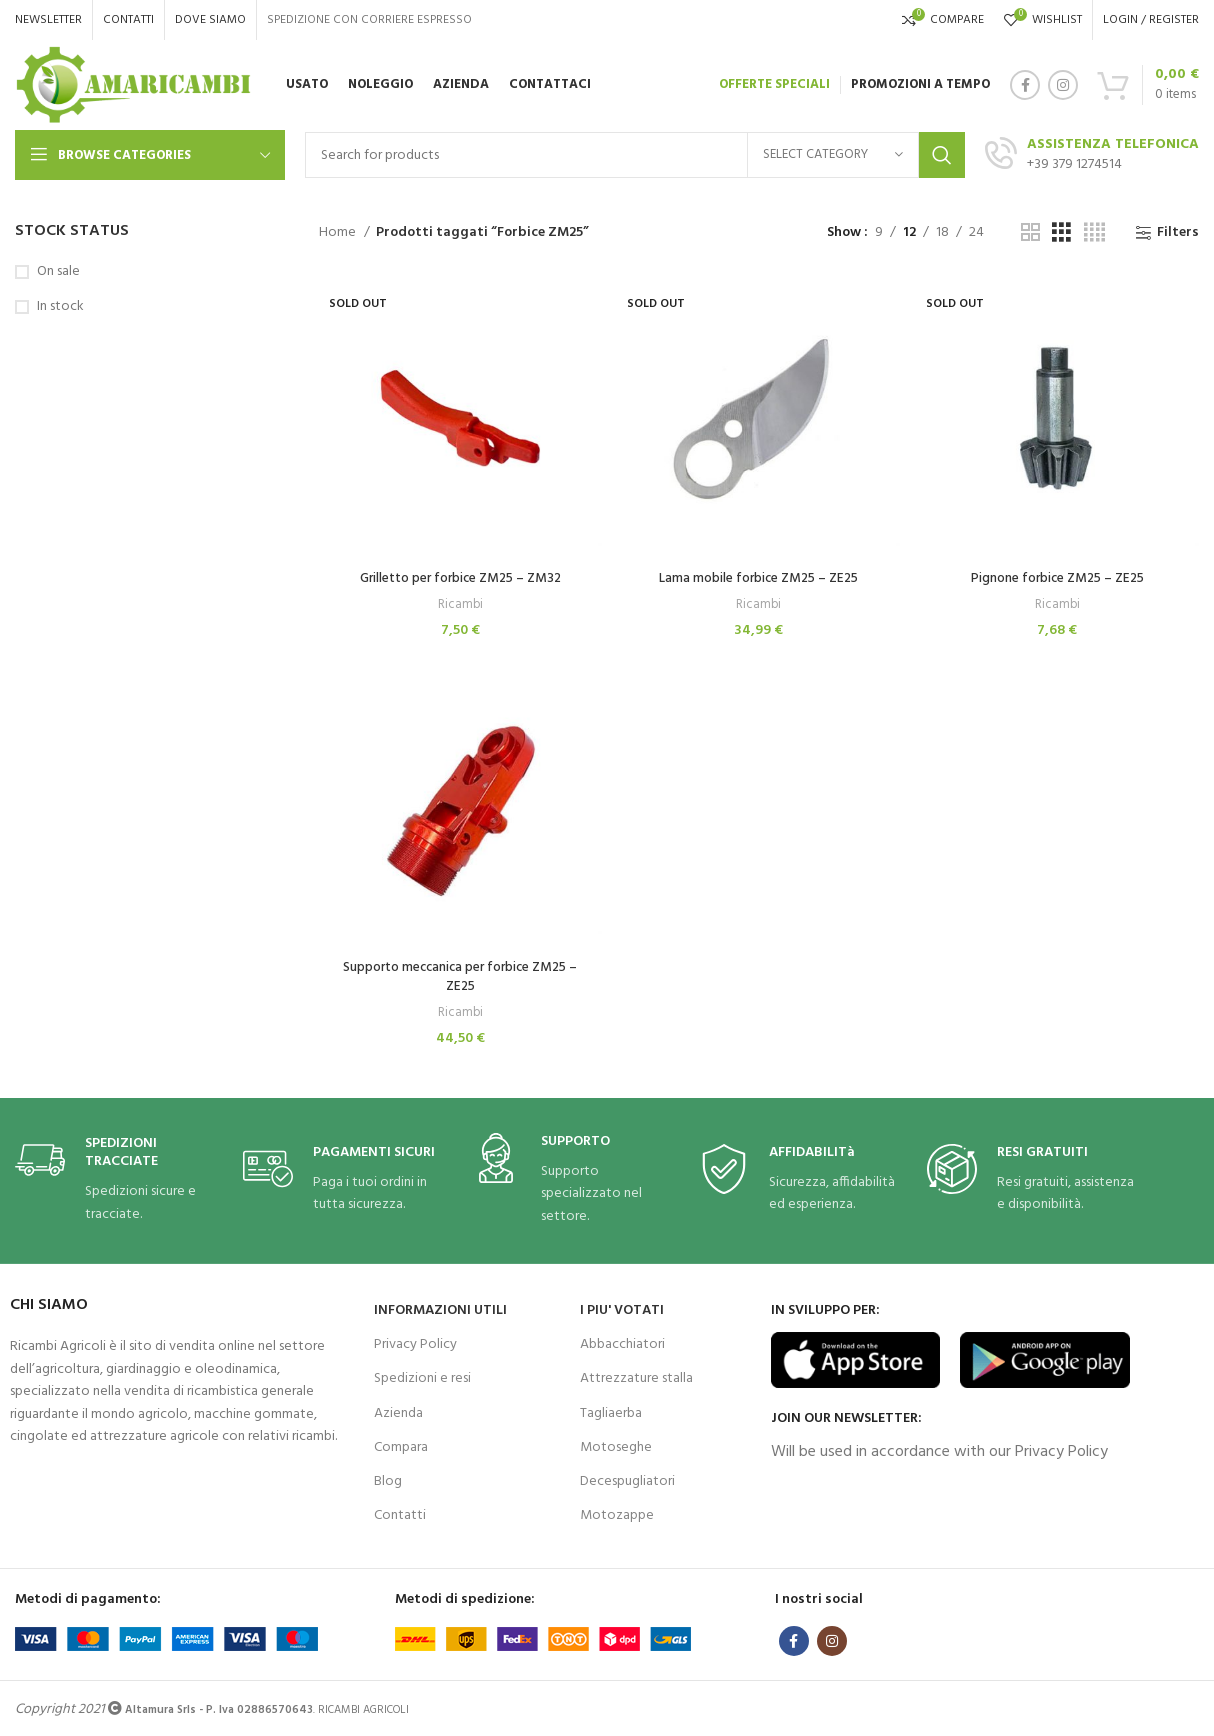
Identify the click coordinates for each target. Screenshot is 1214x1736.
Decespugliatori (627, 1479)
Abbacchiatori (622, 1342)
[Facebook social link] (1025, 85)
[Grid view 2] (1030, 233)
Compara (401, 1445)
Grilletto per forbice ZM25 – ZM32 (459, 575)
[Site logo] (133, 85)
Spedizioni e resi (422, 1376)
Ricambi (459, 602)
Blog (388, 1479)
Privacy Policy (415, 1342)
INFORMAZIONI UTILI (440, 1308)
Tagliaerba (611, 1410)
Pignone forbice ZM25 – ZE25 (1058, 575)
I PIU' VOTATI (622, 1308)
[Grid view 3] (1061, 233)
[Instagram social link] (1063, 85)
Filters (1178, 233)
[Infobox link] (119, 1178)
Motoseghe (616, 1445)
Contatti (400, 1513)
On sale (58, 272)
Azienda (398, 1410)
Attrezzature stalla (636, 1376)
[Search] (635, 155)
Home (339, 233)
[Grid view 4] (1094, 233)
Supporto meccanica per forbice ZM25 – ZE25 (459, 975)
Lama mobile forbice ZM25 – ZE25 (758, 575)
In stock (60, 307)
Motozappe (617, 1513)
